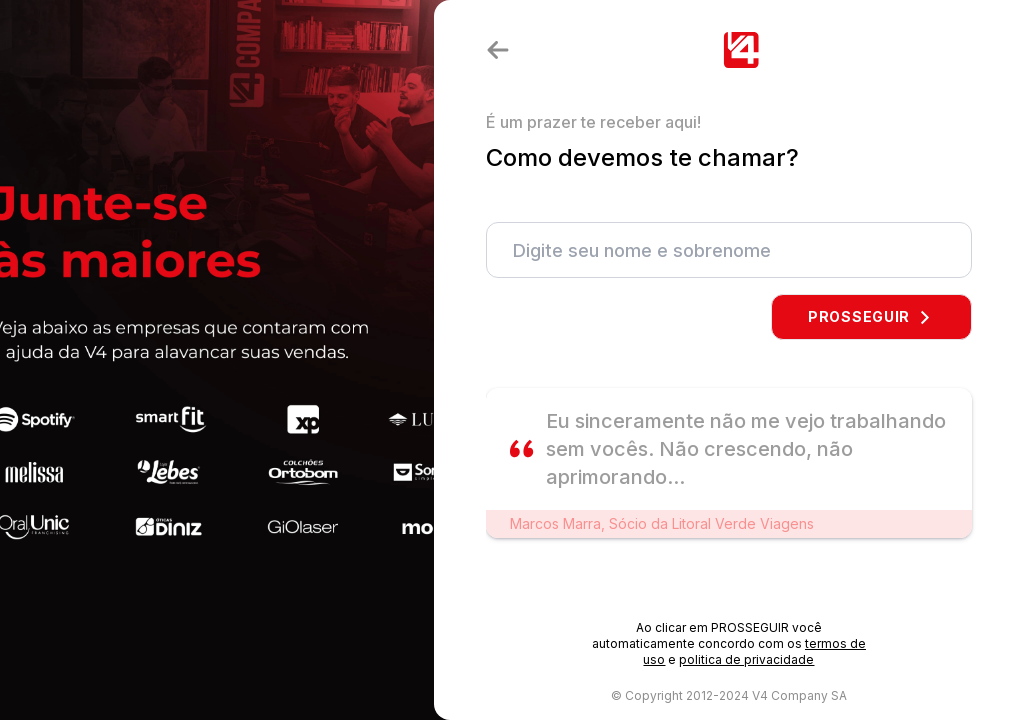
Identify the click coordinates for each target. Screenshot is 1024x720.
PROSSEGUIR (871, 316)
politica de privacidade (746, 659)
